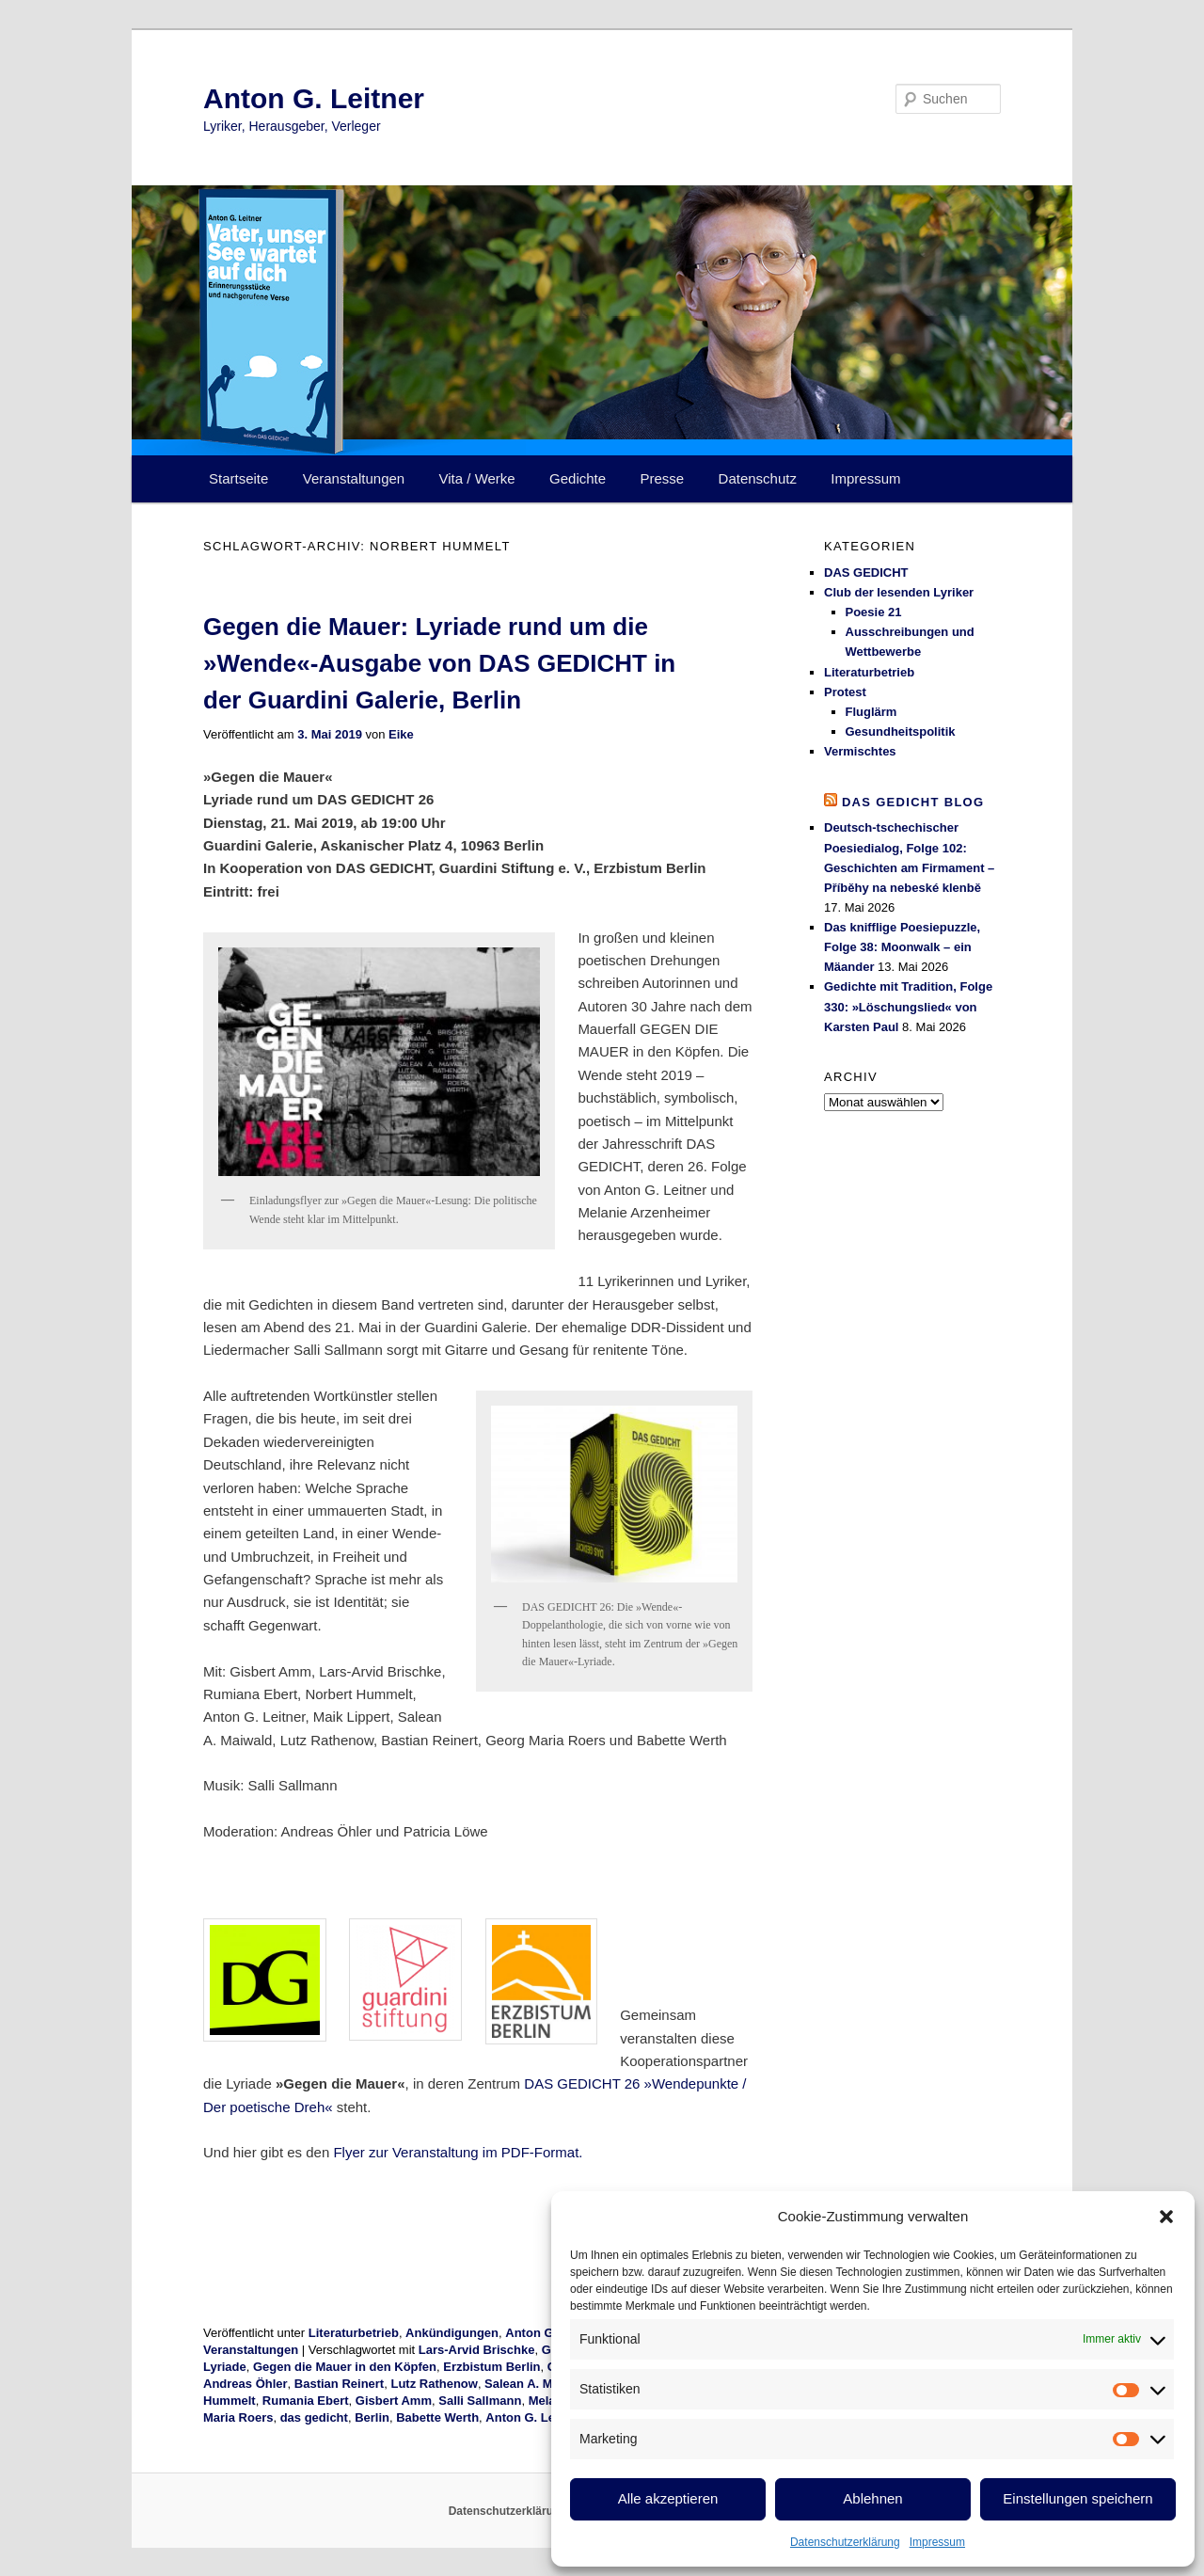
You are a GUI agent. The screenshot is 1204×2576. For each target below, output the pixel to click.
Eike (401, 734)
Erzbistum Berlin (491, 2367)
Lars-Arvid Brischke (477, 2350)
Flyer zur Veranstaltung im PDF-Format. (457, 2152)
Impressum (937, 2542)
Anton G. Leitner (313, 98)
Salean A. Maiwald (537, 2384)
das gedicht (314, 2417)
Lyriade (224, 2367)
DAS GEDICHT (866, 572)
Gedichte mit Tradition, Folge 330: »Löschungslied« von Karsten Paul (908, 1006)
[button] (1166, 2216)
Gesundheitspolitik (901, 731)
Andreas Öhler (245, 2384)
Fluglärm (871, 712)
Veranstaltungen (353, 478)
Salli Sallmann (479, 2400)
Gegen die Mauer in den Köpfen (344, 2367)
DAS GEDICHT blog (913, 802)
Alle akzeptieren (668, 2498)
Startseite (238, 478)
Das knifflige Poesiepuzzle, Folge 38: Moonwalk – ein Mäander (902, 947)
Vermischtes (860, 751)
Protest (845, 692)
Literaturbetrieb (354, 2333)
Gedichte (577, 478)
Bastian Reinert (339, 2384)
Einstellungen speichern (1077, 2498)
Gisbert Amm (394, 2400)
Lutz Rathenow (433, 2384)
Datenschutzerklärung (845, 2542)
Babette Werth (437, 2417)
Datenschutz (758, 478)
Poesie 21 (874, 612)
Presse (663, 478)
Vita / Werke (477, 478)
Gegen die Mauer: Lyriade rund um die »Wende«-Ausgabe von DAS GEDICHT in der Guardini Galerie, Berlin (439, 663)
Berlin (372, 2417)
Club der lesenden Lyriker (899, 592)
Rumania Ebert (305, 2400)
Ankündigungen (452, 2333)
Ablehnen (872, 2498)
